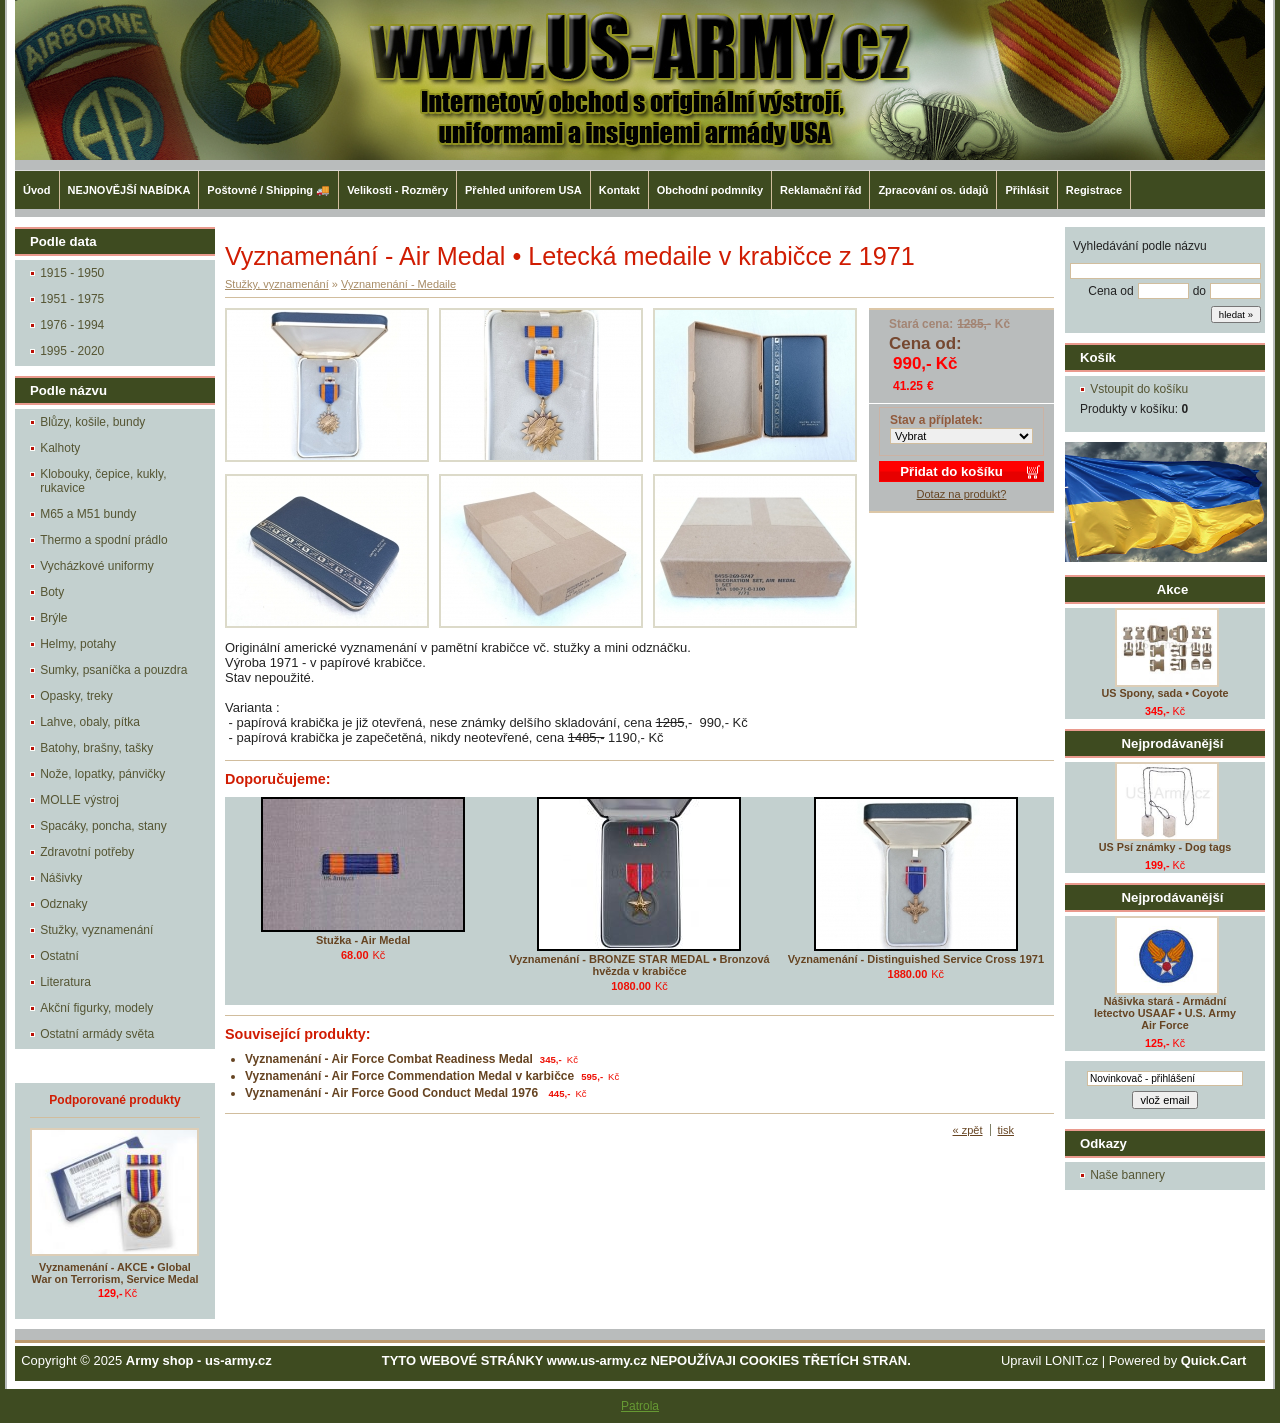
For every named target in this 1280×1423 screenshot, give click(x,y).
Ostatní (59, 956)
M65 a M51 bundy (88, 514)
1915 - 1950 (72, 273)
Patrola (640, 1406)
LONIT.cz (1071, 1360)
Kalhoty (60, 448)
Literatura (65, 982)
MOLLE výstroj (79, 800)
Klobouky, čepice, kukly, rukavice (103, 481)
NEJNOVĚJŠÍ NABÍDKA (129, 190)
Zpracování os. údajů (933, 190)
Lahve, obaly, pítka (90, 722)
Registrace (1094, 190)
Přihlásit (1026, 190)
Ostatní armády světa (97, 1034)
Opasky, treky (76, 696)
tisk (1006, 1130)
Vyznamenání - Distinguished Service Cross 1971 (916, 959)
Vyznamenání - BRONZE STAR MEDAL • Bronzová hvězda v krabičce (639, 965)
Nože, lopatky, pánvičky (102, 774)
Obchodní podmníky (710, 190)
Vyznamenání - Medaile (398, 284)
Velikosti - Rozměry (397, 190)
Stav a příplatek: (936, 420)
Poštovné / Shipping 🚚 (268, 190)
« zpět (968, 1130)
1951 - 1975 (72, 299)
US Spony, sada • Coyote (1164, 693)
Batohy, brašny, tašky (96, 748)
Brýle (53, 618)
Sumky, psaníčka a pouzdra (113, 670)
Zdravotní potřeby (87, 852)
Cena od (1110, 291)
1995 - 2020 (72, 351)
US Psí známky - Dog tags (1165, 847)
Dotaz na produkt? (962, 494)
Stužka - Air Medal (363, 940)
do (1199, 291)
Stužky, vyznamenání (96, 930)
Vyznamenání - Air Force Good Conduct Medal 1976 (393, 1093)
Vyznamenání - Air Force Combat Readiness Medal (389, 1059)
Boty (52, 592)
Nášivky (61, 878)
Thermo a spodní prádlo (103, 540)
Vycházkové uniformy (97, 566)
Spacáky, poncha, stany (103, 826)
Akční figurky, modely (96, 1008)
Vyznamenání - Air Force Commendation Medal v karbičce (409, 1076)
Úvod (37, 190)
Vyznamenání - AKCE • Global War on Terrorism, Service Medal (115, 1273)
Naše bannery (1127, 1175)
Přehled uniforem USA (523, 190)
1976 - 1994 (72, 325)
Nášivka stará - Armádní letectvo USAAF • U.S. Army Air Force (1165, 1013)
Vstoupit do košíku (1139, 389)
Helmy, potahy (78, 644)
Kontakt (619, 190)
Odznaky (63, 904)
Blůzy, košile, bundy (92, 422)
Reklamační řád (820, 190)
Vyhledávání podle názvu (1140, 246)
